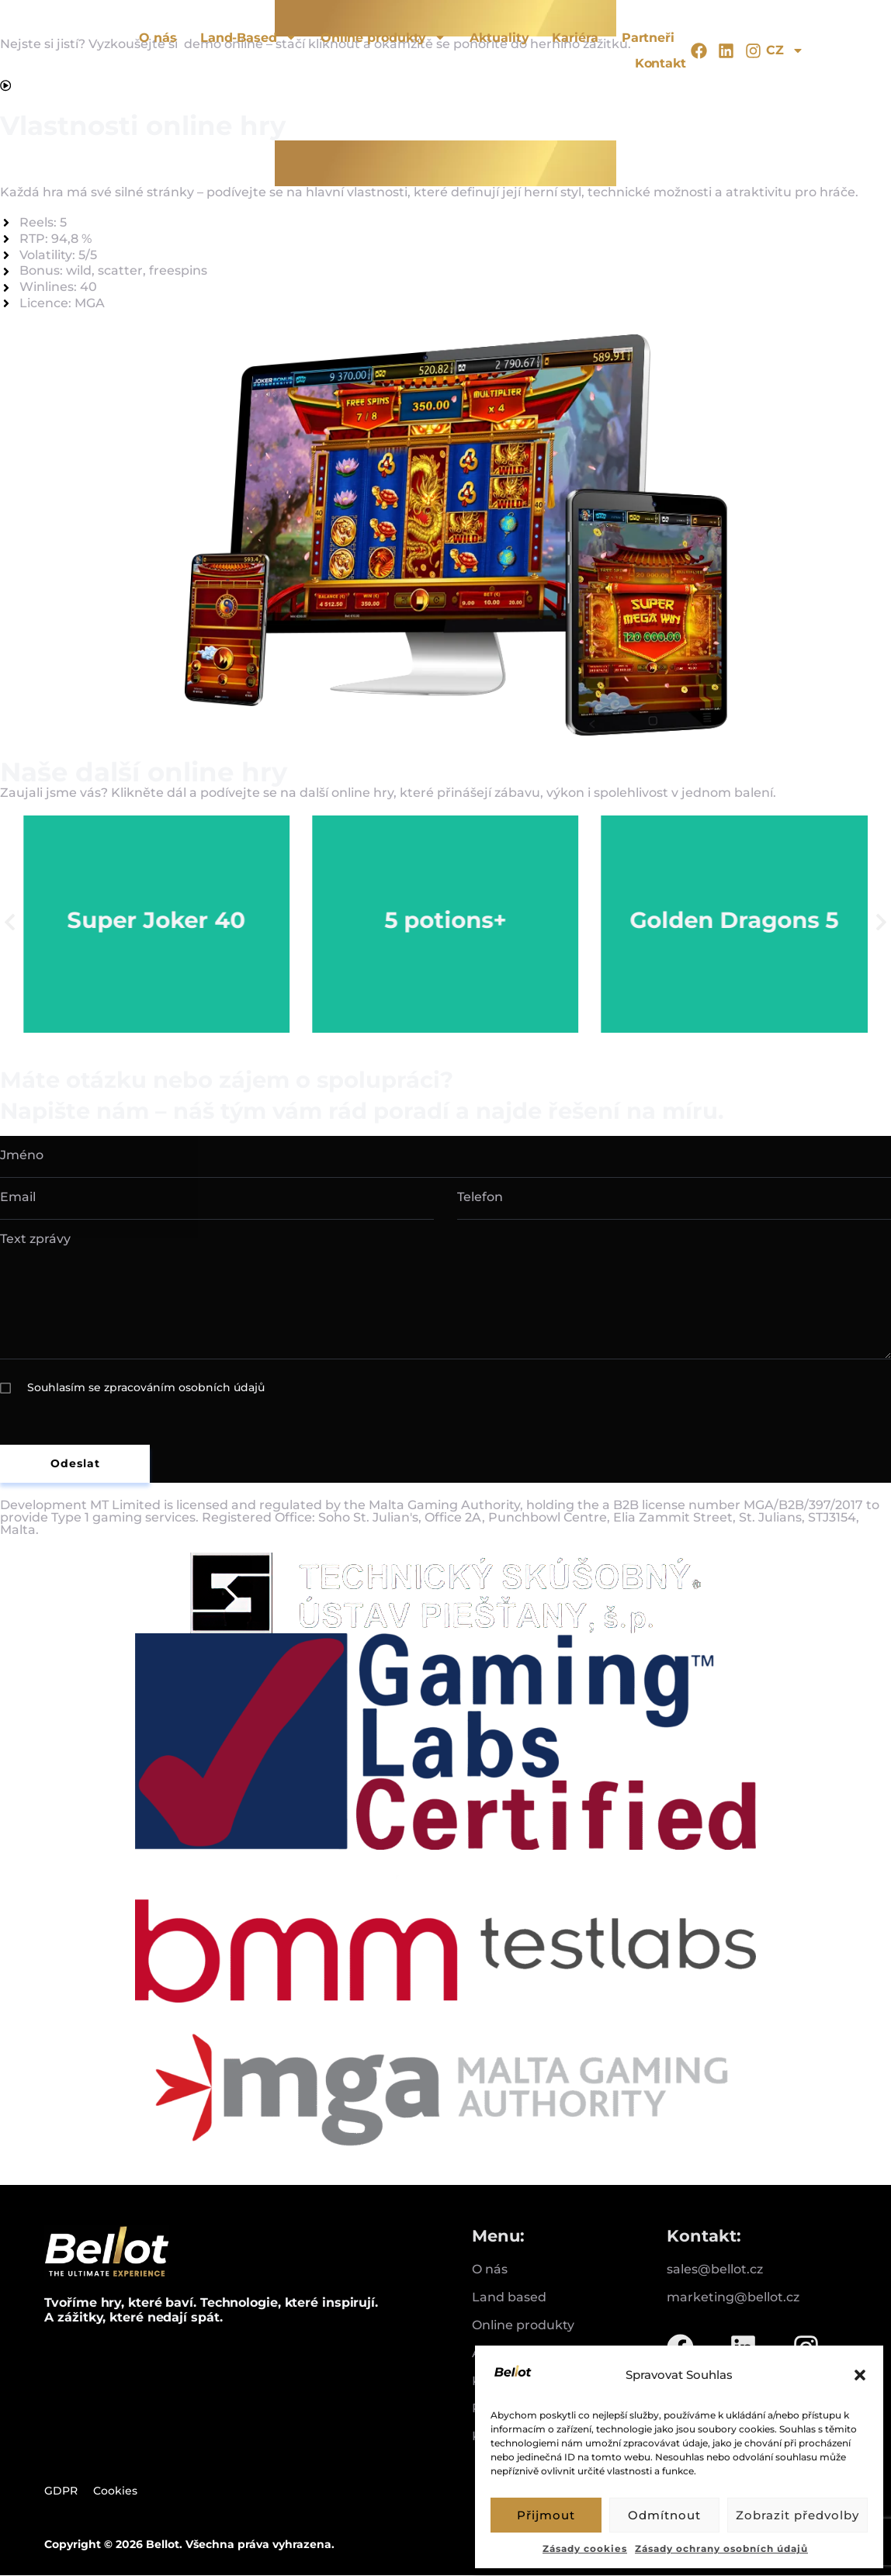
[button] (860, 2375)
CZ (785, 50)
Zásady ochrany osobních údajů (721, 2548)
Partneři (648, 37)
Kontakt (660, 63)
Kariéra (575, 37)
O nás (158, 37)
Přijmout (546, 2515)
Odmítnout (664, 2515)
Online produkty (384, 37)
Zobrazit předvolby (797, 2515)
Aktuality (499, 37)
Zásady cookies (585, 2548)
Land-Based (248, 37)
